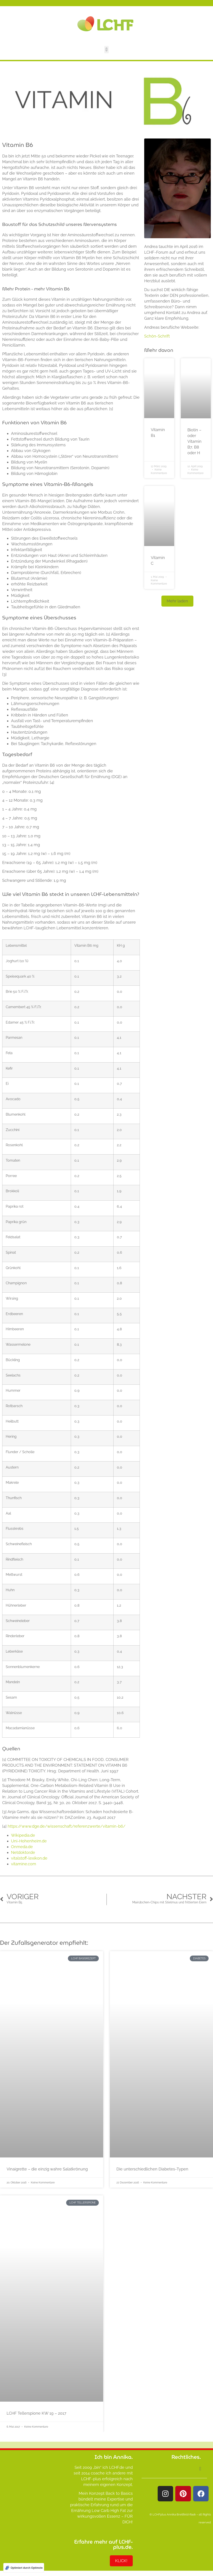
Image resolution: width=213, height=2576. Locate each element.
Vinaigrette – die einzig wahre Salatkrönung (47, 2169)
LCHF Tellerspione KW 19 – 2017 (36, 2413)
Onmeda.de (22, 1846)
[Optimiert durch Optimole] (23, 2568)
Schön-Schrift (157, 336)
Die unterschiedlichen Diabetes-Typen (152, 2169)
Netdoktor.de (23, 1852)
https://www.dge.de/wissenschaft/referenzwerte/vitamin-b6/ (66, 1826)
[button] (106, 49)
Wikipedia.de (23, 1835)
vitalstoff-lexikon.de (29, 1858)
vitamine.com (23, 1864)
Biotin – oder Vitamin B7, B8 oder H (194, 441)
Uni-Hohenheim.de (29, 1841)
